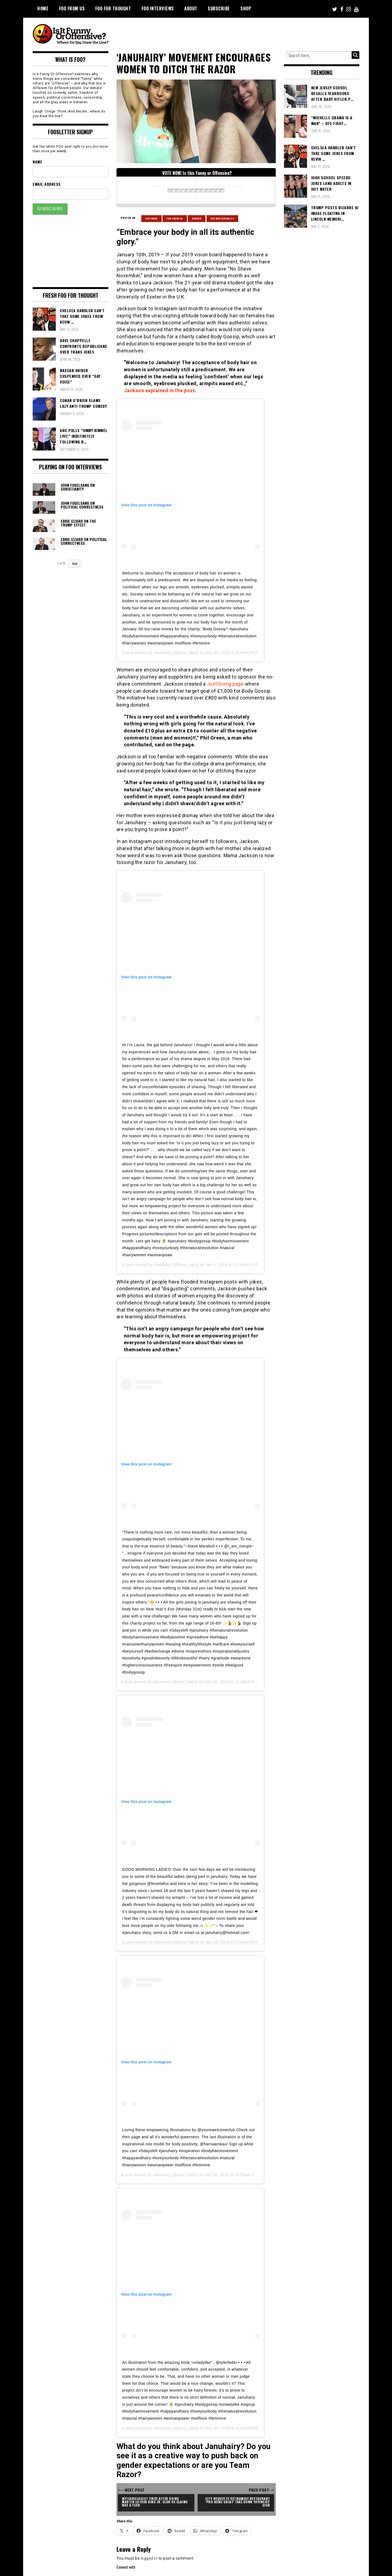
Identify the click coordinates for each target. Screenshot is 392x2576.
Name (37, 162)
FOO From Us (72, 8)
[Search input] (319, 55)
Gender (196, 218)
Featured (151, 218)
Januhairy (162, 652)
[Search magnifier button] (355, 55)
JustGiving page (225, 684)
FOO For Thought (113, 8)
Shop (245, 8)
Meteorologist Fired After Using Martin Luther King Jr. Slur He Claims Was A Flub (155, 2501)
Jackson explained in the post (159, 390)
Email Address (47, 184)
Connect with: (126, 2567)
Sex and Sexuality (222, 218)
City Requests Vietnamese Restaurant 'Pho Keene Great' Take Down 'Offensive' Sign (238, 2501)
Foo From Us (175, 218)
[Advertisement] (257, 32)
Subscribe (219, 8)
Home (42, 8)
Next (74, 563)
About (190, 8)
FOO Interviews (158, 8)
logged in (149, 2558)
